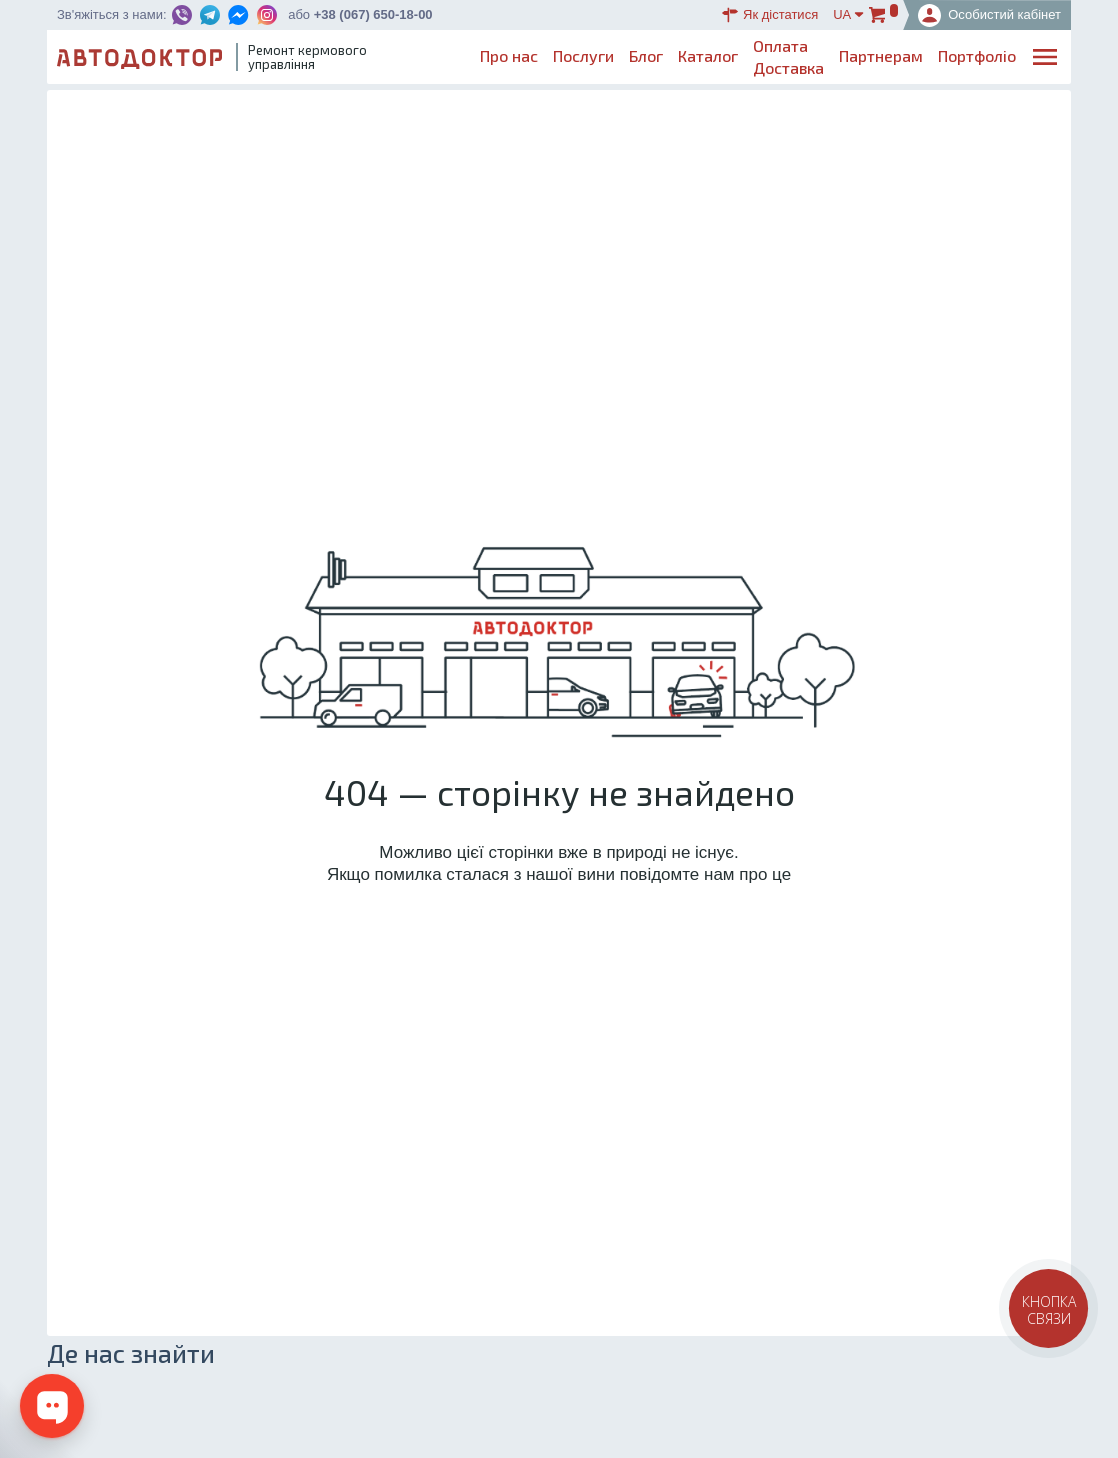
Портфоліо (977, 55)
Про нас (509, 55)
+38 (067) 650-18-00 (373, 14)
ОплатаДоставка (788, 56)
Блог (646, 55)
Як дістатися (770, 15)
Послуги (583, 55)
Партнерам (881, 55)
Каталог (708, 55)
